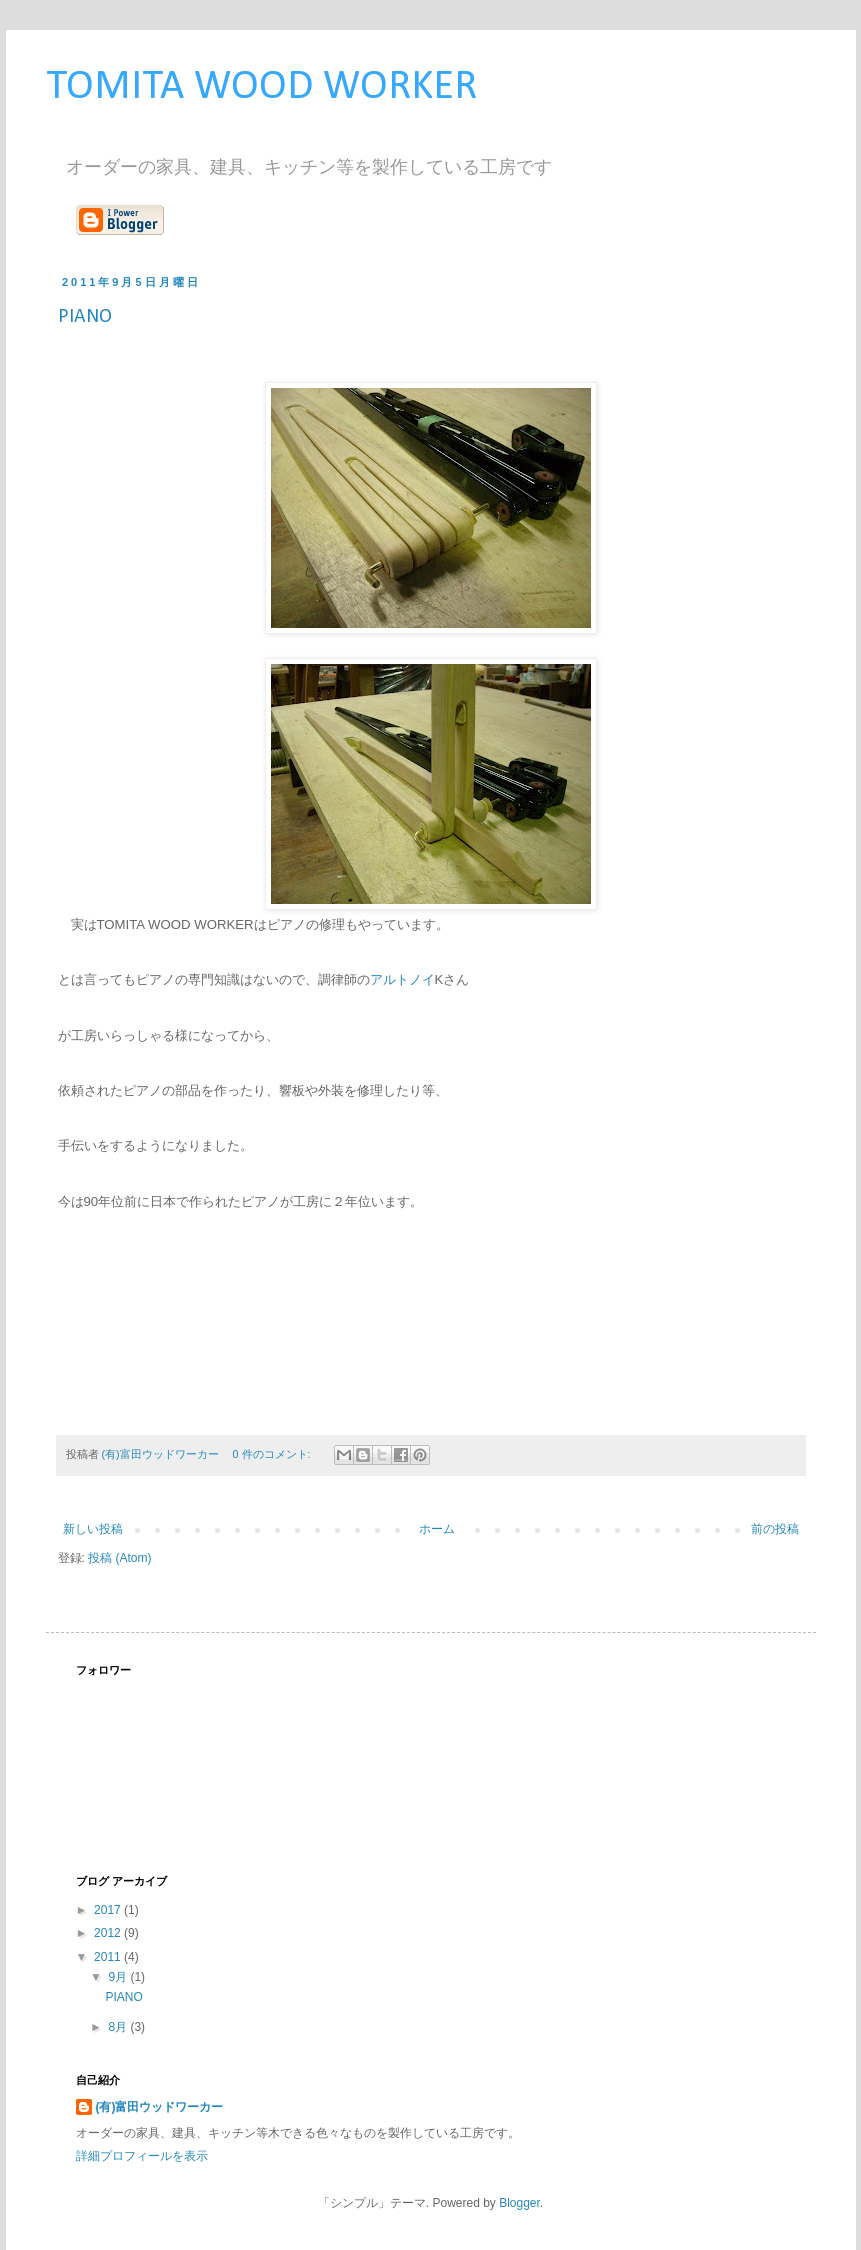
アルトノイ (402, 979)
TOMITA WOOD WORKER (261, 87)
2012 (109, 1933)
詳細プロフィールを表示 (142, 2156)
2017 (109, 1910)
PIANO (85, 317)
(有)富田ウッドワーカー (160, 2107)
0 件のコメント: (273, 1454)
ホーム (437, 1529)
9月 (119, 1977)
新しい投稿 (93, 1529)
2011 (109, 1957)
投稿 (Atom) (119, 1558)
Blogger (519, 2203)
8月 (119, 2027)
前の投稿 (775, 1529)
